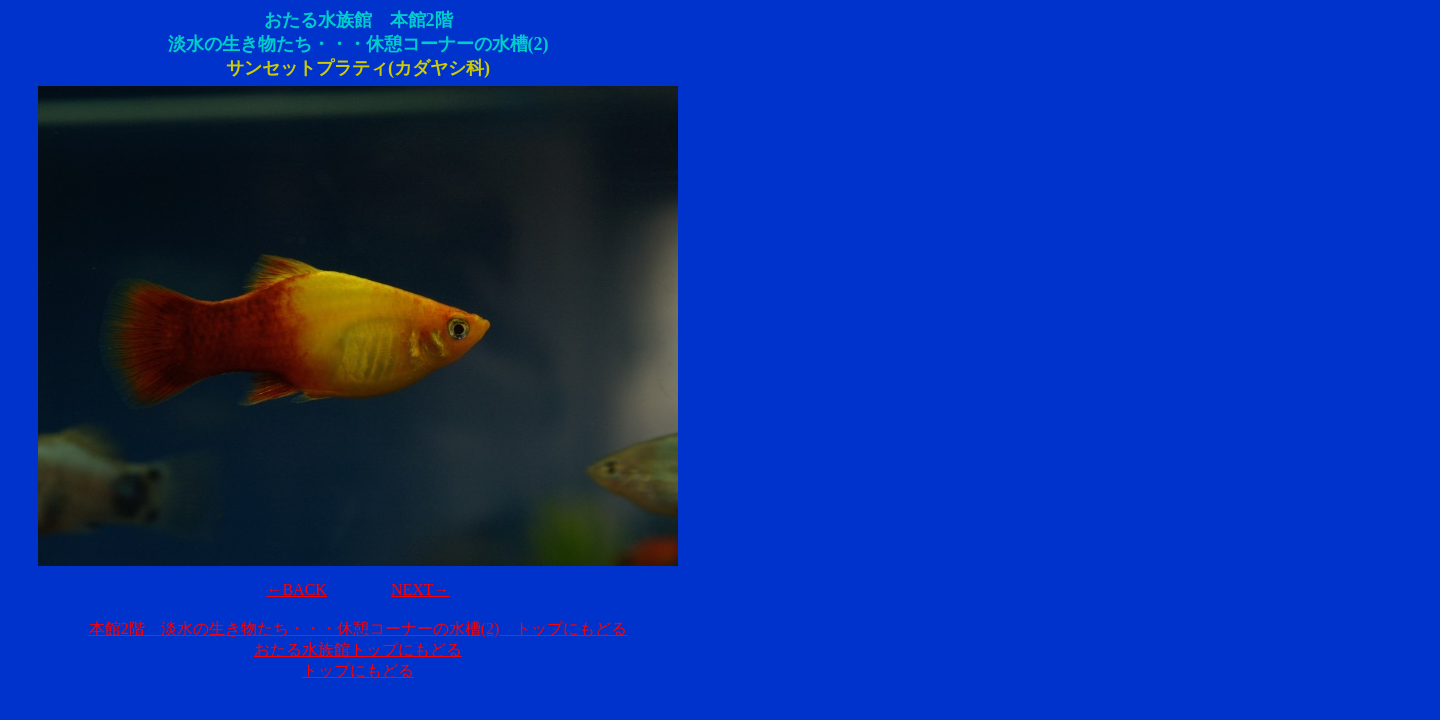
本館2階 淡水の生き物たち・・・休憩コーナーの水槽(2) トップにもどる (358, 628)
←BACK (296, 589)
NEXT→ (420, 589)
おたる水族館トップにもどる (358, 649)
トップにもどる (358, 670)
